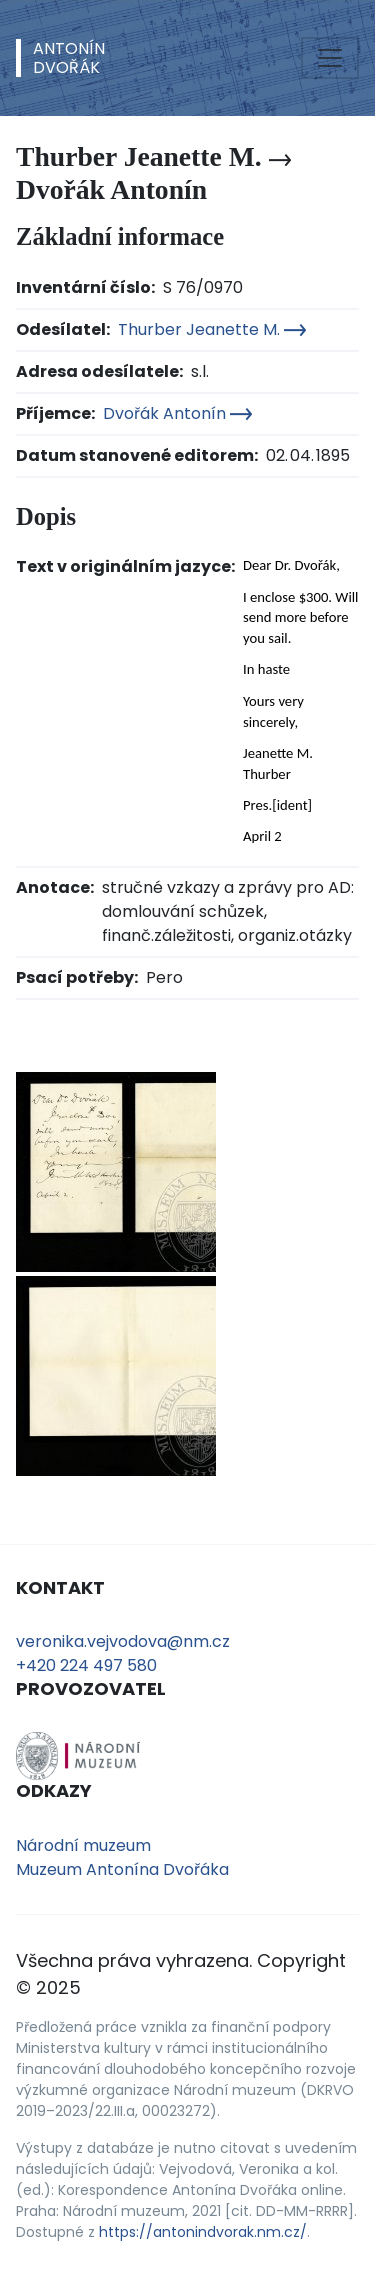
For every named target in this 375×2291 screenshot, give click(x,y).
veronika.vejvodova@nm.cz (123, 1641)
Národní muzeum (83, 1845)
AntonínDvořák (69, 58)
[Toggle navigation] (330, 58)
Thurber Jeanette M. (212, 329)
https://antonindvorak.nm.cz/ (203, 2232)
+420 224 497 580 (86, 1665)
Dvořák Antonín (177, 413)
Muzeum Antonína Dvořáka (122, 1869)
